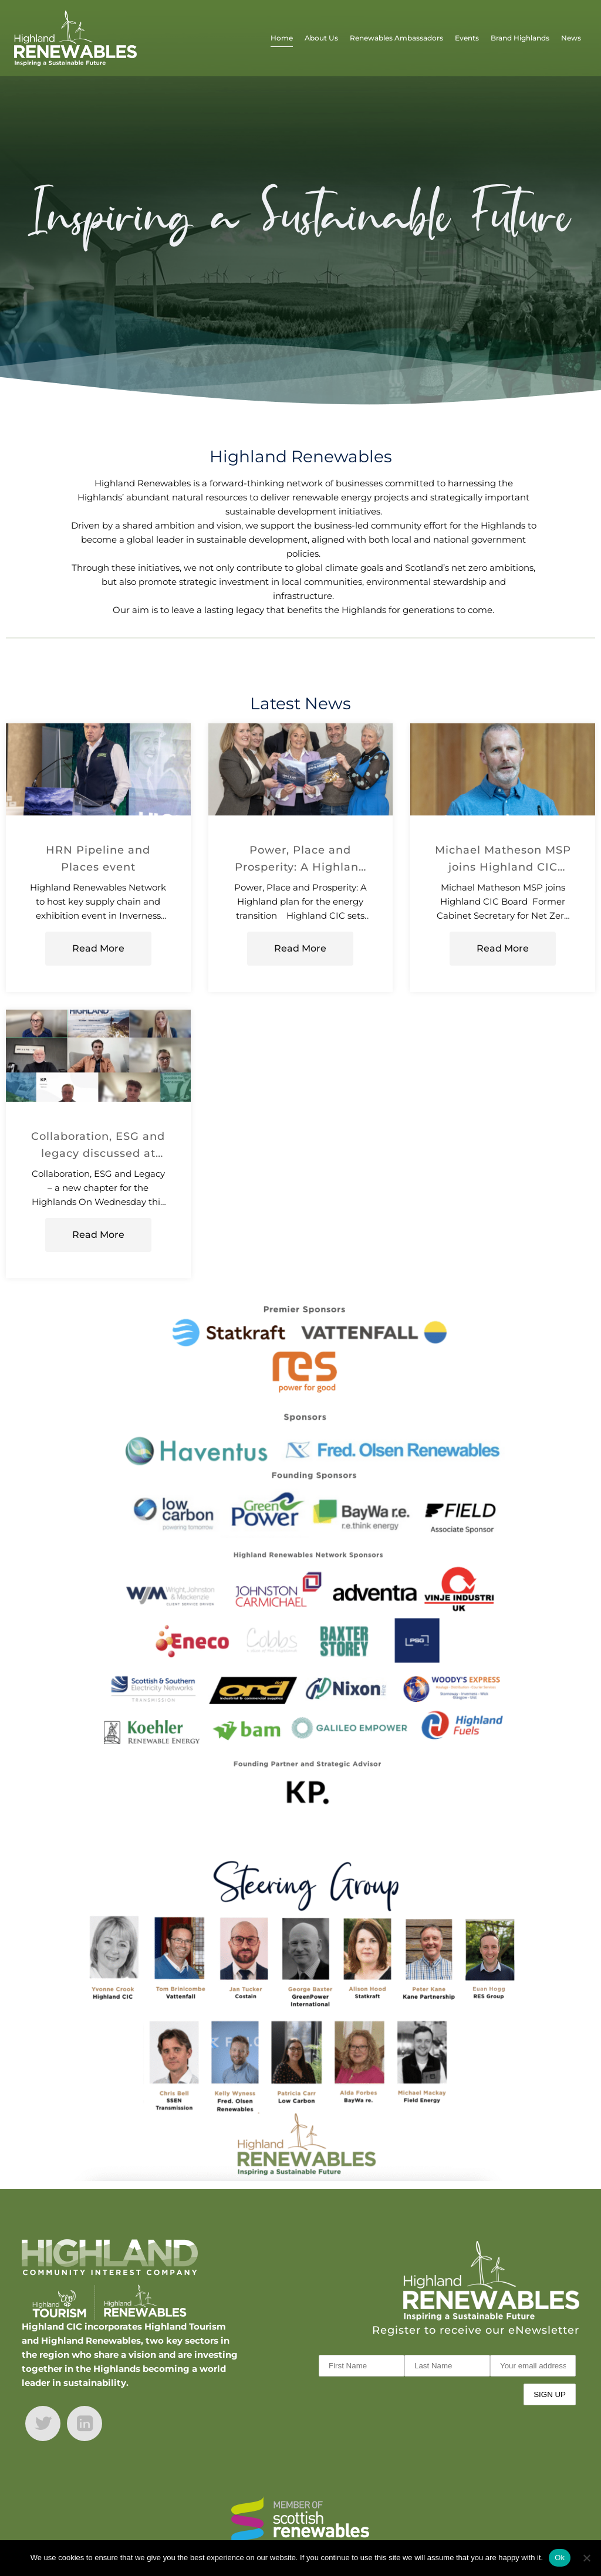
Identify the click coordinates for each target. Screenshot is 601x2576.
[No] (586, 2558)
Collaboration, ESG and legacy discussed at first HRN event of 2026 (98, 1146)
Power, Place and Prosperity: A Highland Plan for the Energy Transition (300, 859)
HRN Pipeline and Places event (98, 858)
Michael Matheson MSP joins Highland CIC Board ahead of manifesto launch (503, 859)
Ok (560, 2557)
